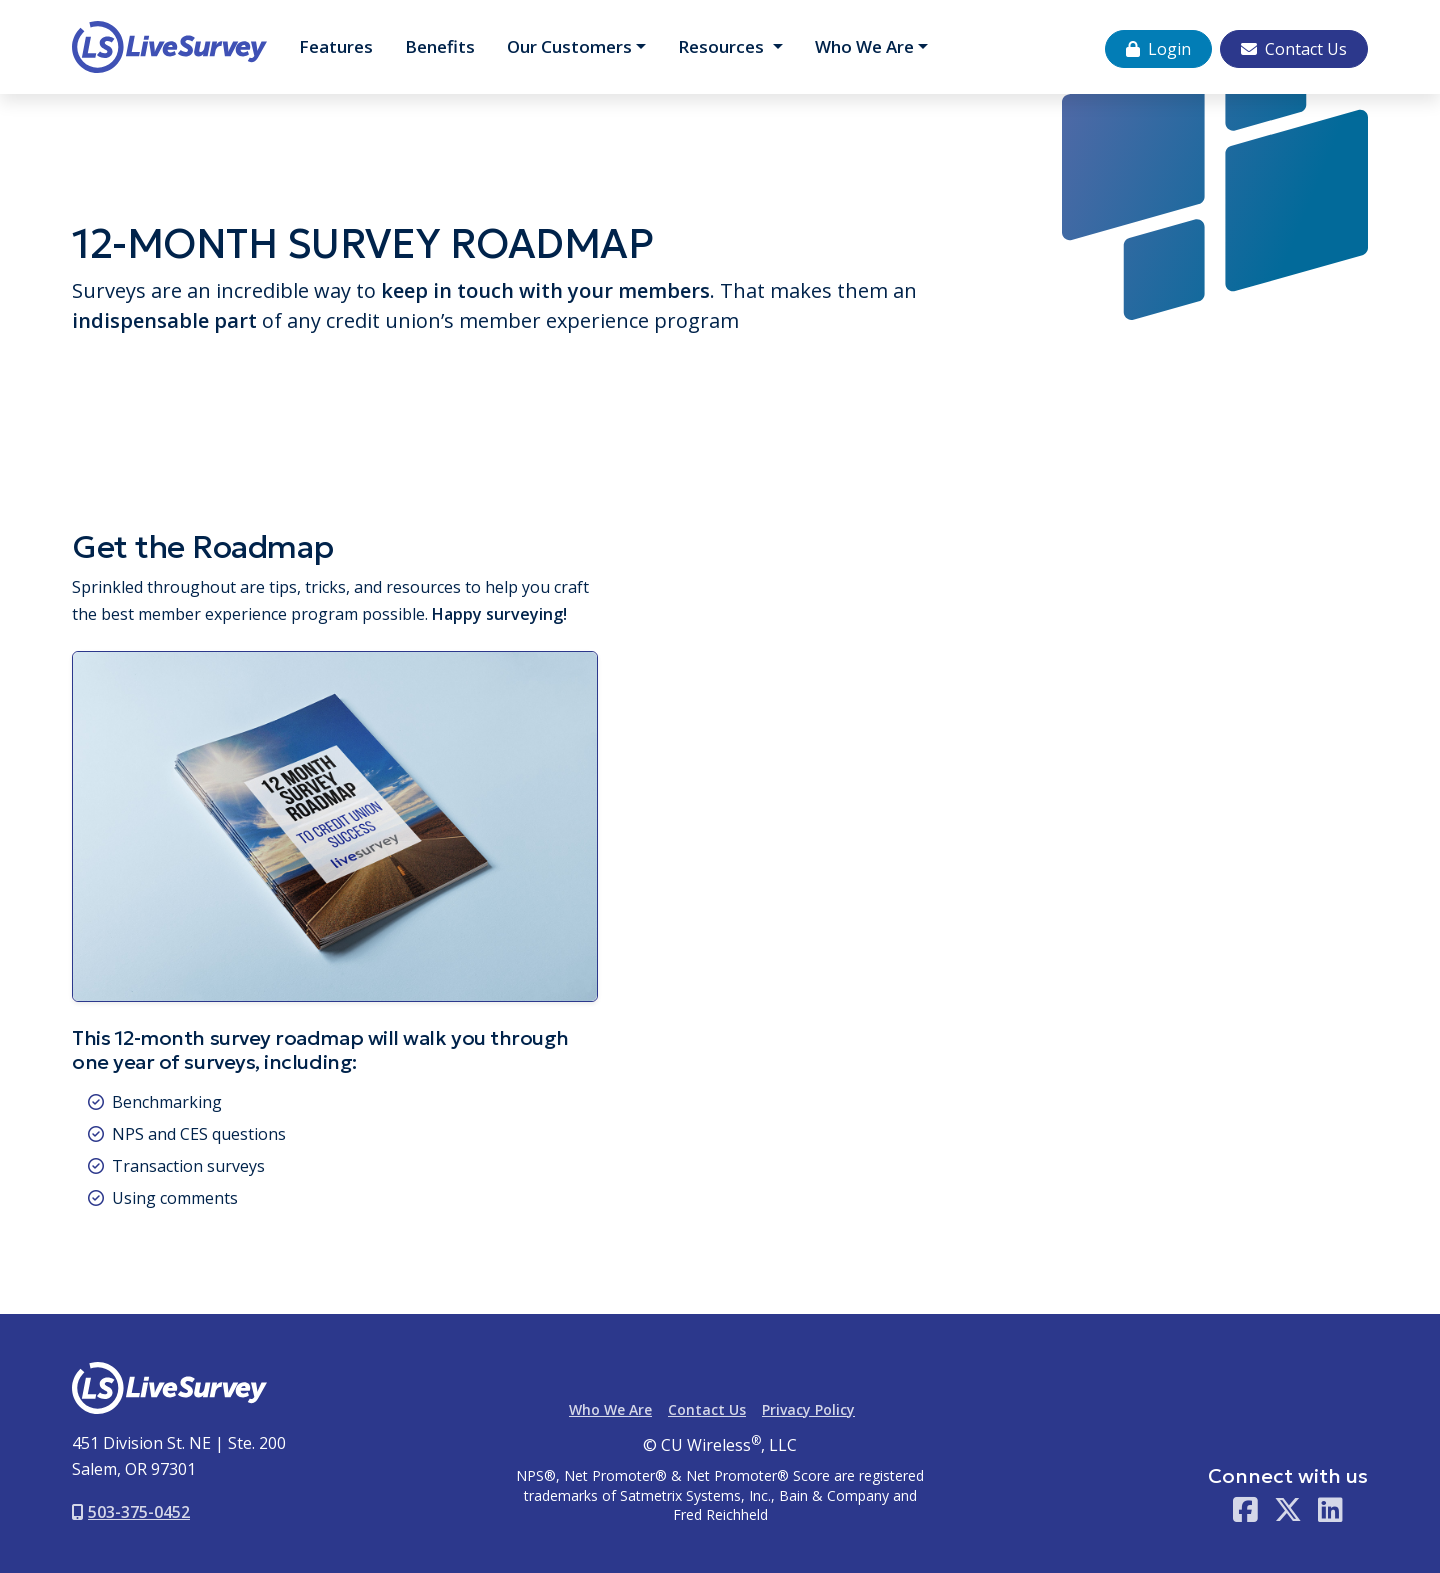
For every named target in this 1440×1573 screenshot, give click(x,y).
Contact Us (1294, 49)
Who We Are (864, 46)
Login (1158, 49)
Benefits (440, 46)
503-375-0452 (131, 1512)
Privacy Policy (808, 1409)
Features (336, 46)
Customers (569, 46)
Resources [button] (723, 46)
